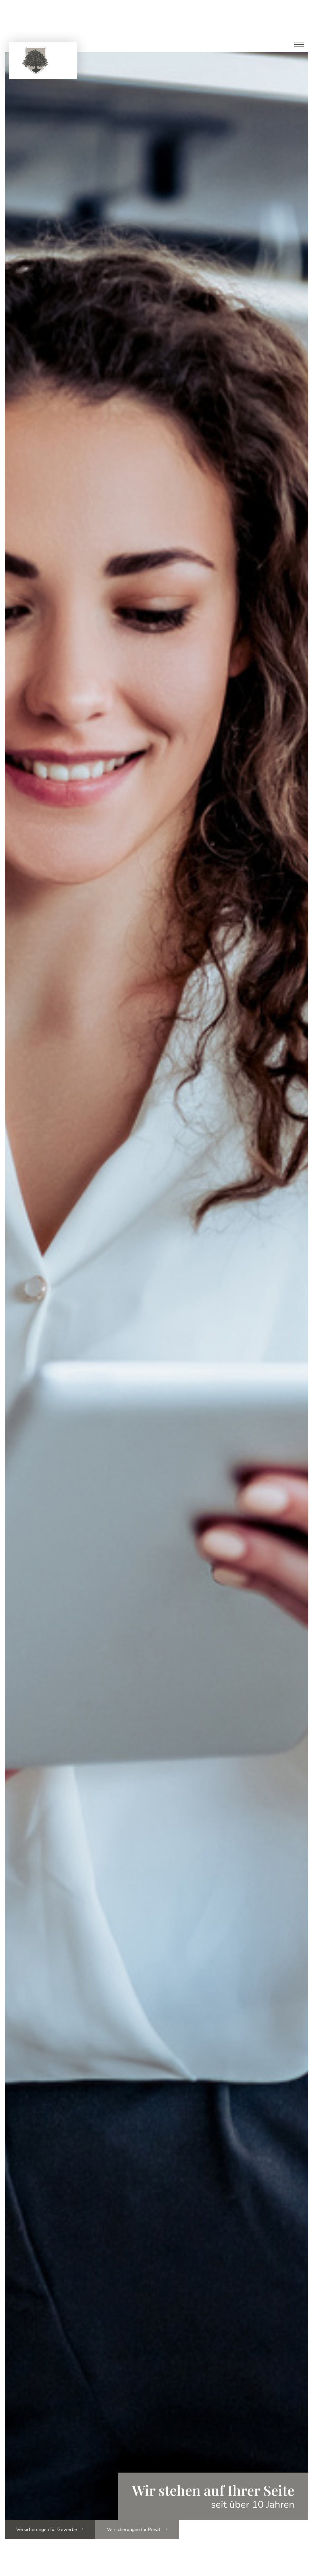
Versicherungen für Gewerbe (53, 2529)
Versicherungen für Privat (147, 2529)
